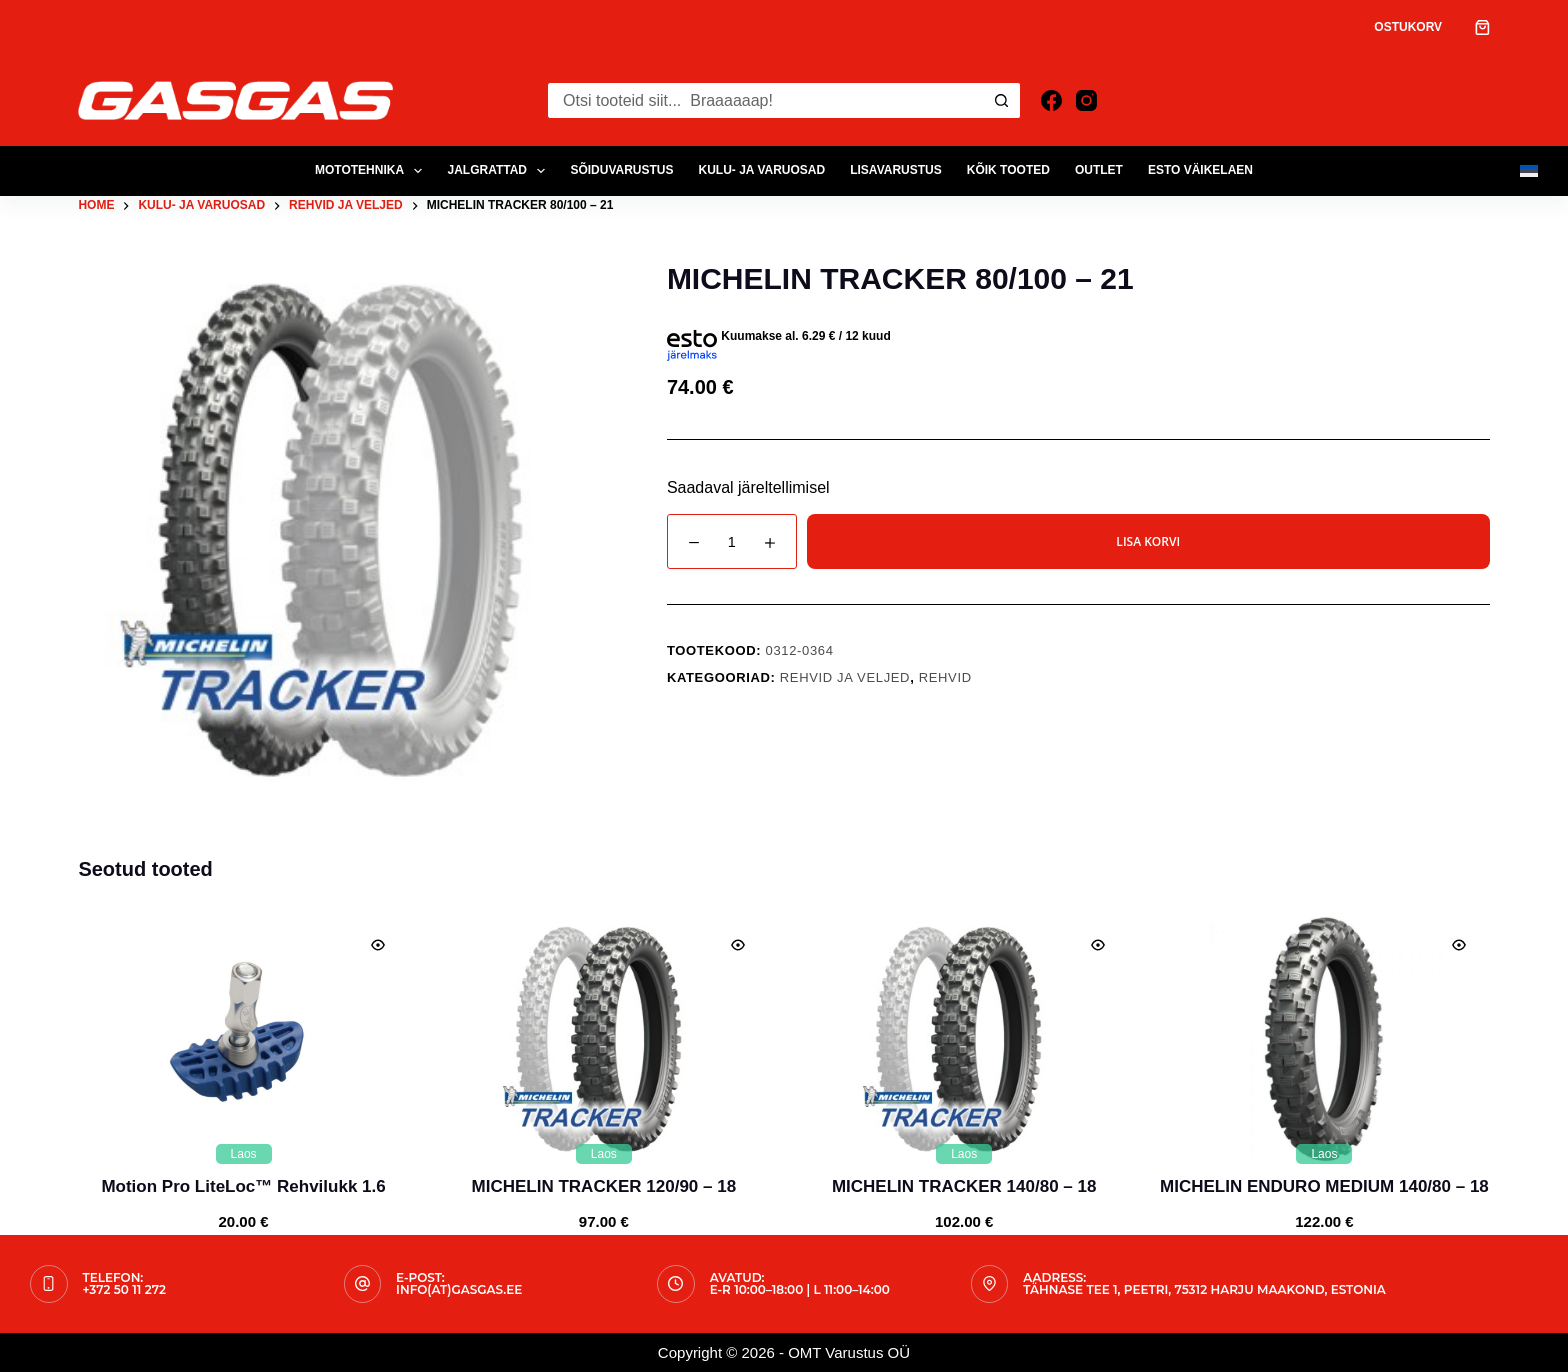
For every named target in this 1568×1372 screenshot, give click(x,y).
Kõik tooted (1008, 170)
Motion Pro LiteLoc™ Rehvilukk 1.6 (243, 1186)
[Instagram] (1086, 100)
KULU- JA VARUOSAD (762, 170)
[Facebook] (1051, 100)
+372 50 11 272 (124, 1289)
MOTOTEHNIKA (373, 171)
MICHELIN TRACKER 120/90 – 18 (604, 1186)
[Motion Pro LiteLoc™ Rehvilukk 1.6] (243, 1039)
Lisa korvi (1148, 541)
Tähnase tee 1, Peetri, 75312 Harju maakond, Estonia (1204, 1289)
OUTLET (1099, 170)
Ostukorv (1408, 27)
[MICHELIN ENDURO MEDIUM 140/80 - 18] (1324, 1039)
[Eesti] (1529, 171)
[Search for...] (765, 100)
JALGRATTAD (500, 171)
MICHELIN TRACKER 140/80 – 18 (964, 1186)
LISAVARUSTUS (896, 170)
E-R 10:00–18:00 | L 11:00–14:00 (800, 1289)
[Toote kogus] (732, 541)
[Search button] (1002, 100)
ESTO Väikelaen (1200, 170)
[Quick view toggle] (378, 945)
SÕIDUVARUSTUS (621, 170)
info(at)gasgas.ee (459, 1289)
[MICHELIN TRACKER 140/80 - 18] (964, 1039)
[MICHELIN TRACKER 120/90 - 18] (604, 1039)
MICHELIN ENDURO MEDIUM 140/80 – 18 (1324, 1186)
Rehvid (945, 677)
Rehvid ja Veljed (845, 677)
